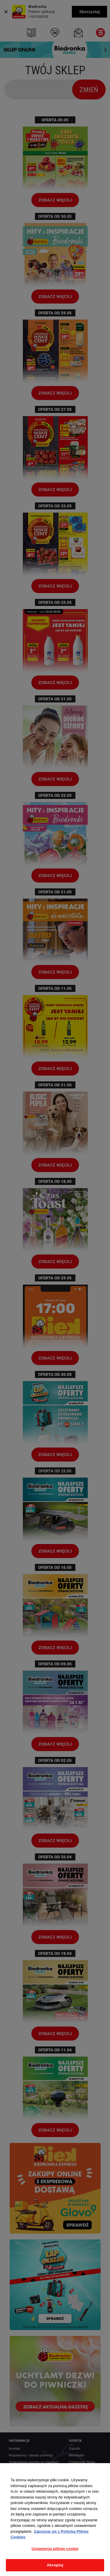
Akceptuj (55, 2565)
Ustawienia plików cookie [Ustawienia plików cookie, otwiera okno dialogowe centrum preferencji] (55, 2548)
